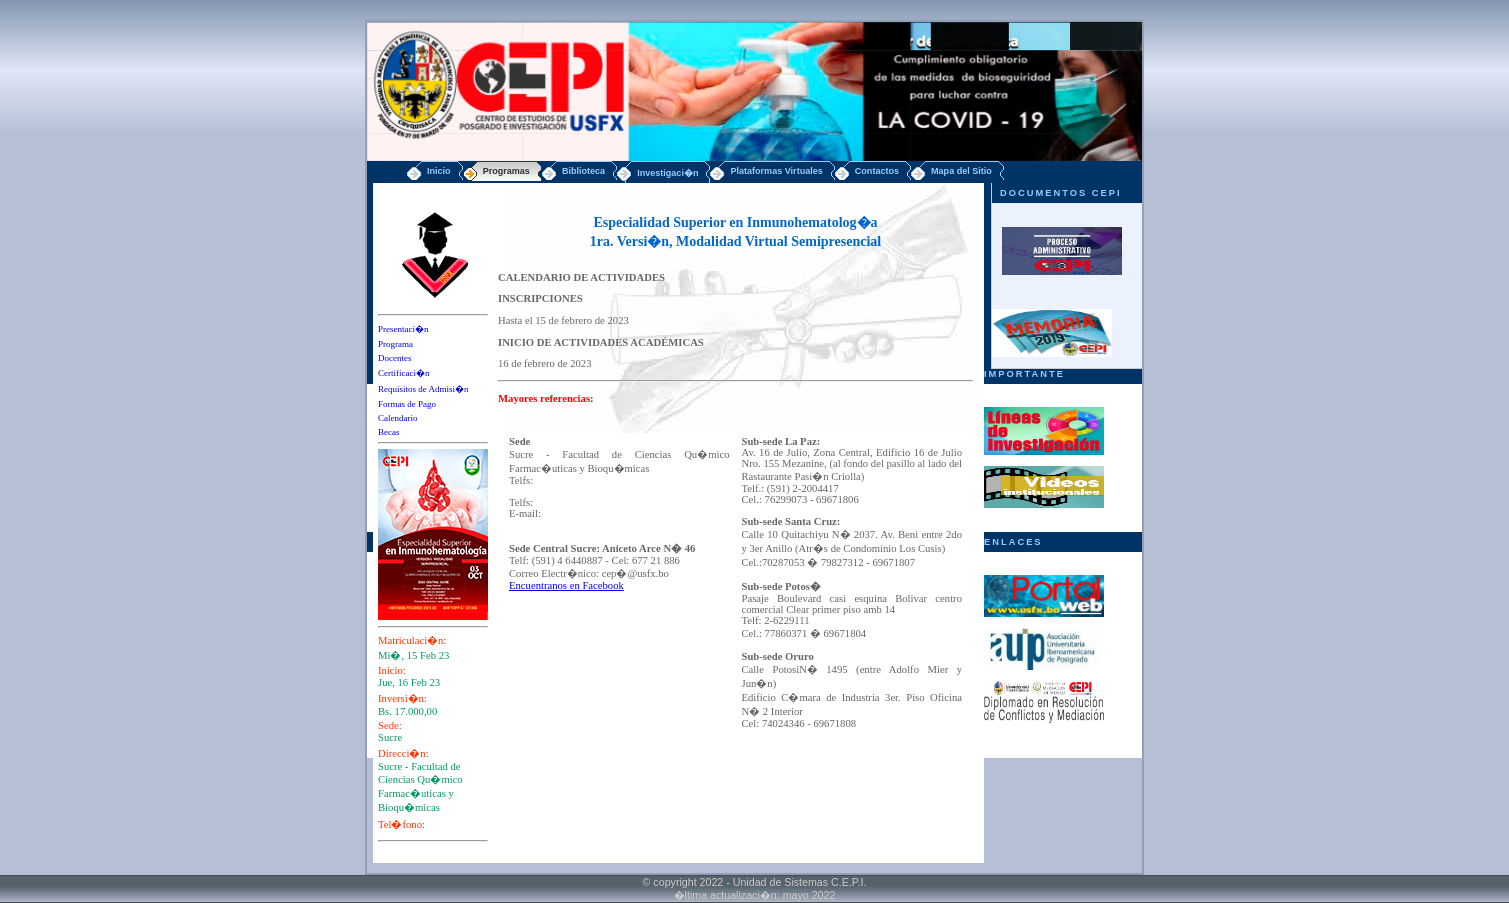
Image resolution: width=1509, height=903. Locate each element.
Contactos (877, 171)
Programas (506, 171)
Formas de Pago (407, 404)
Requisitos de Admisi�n (423, 389)
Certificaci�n (403, 373)
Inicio (439, 171)
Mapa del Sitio (961, 171)
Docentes (395, 358)
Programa (395, 344)
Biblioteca (583, 171)
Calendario (398, 418)
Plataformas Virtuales (776, 171)
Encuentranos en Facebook (566, 585)
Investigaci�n (667, 173)
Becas (389, 432)
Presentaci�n (403, 329)
